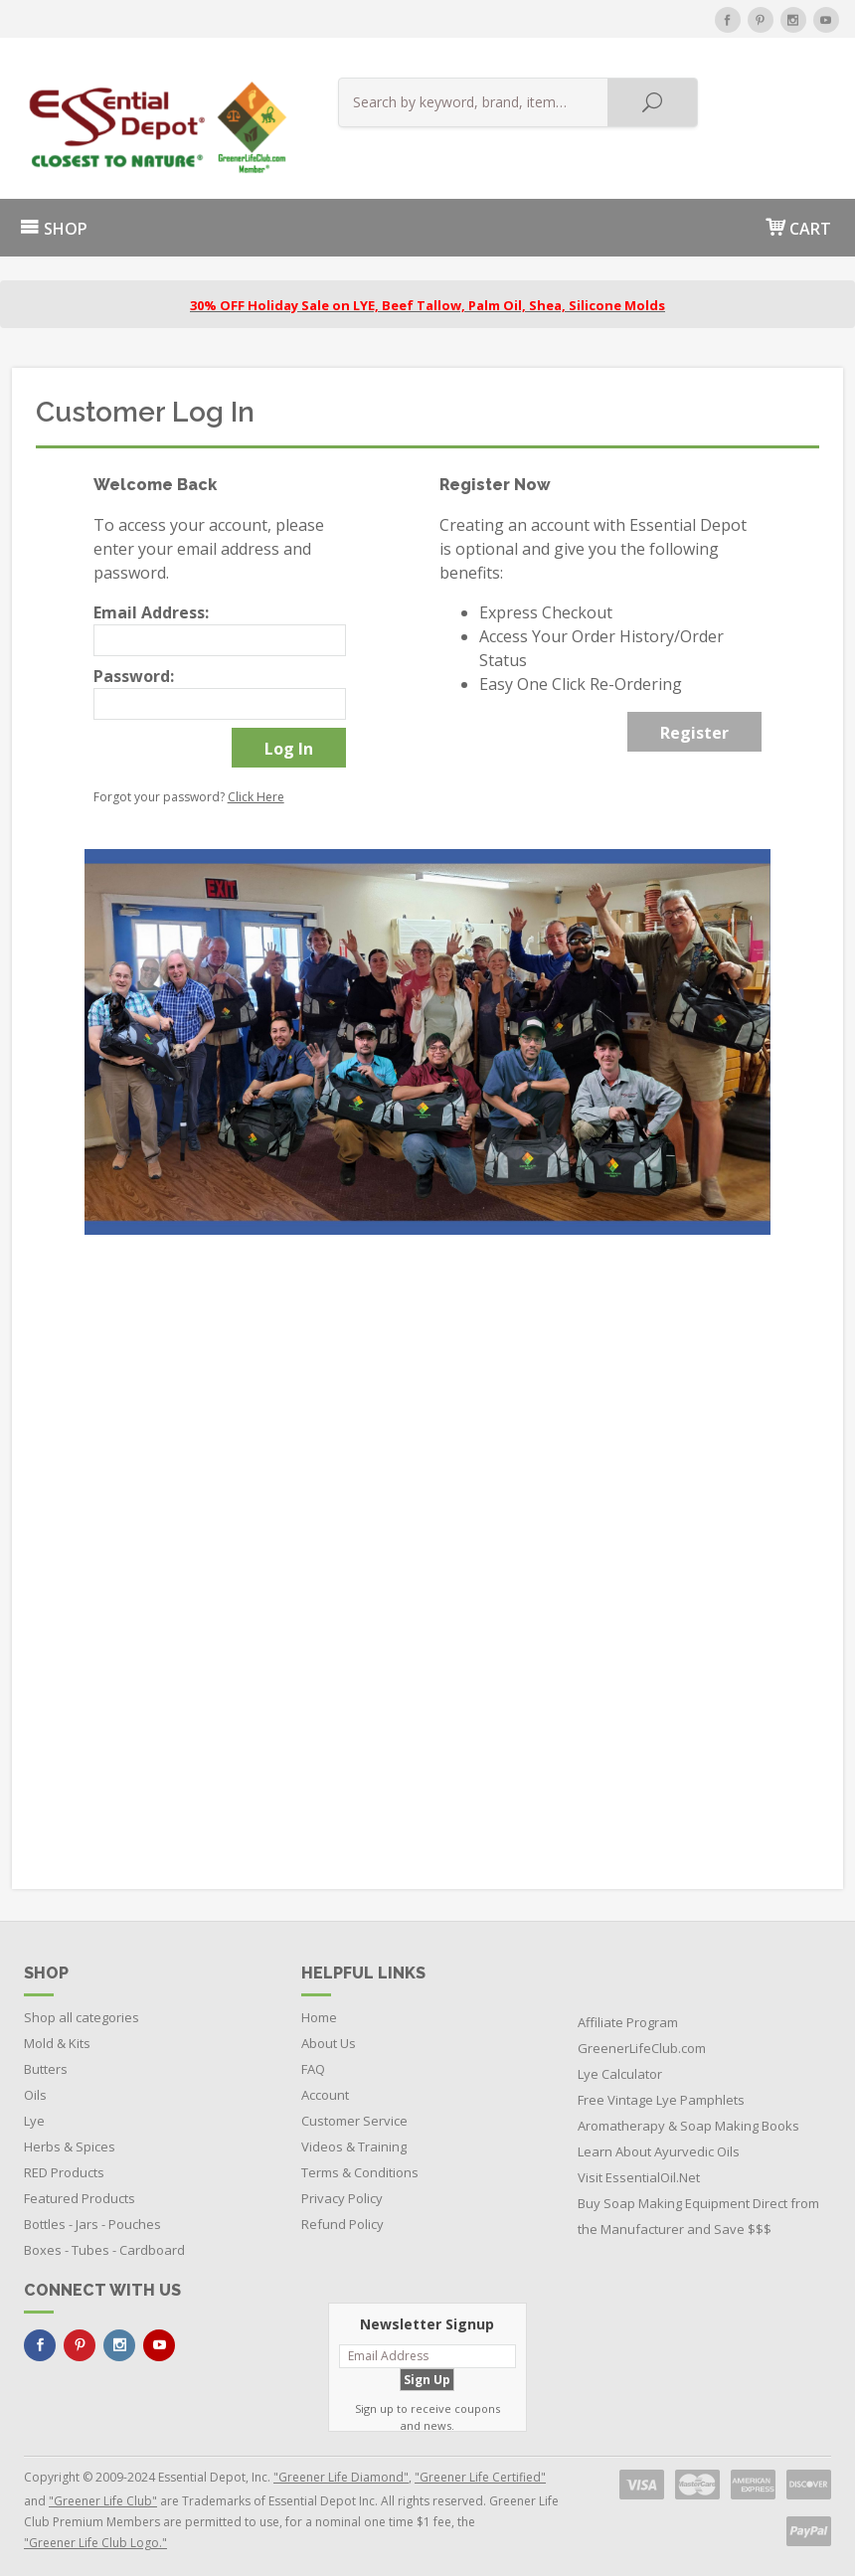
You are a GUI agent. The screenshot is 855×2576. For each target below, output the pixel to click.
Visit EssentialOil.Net (639, 2166)
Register (694, 722)
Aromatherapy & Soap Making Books (688, 2115)
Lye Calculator (620, 2063)
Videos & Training (354, 2136)
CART (798, 216)
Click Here (256, 785)
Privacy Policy (342, 2187)
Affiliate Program (628, 2011)
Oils (35, 2084)
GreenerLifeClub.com (642, 2037)
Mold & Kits (57, 2032)
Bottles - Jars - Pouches (92, 2213)
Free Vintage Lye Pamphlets (661, 2089)
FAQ (313, 2058)
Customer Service (354, 2110)
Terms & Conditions (360, 2161)
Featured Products (79, 2187)
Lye (34, 2110)
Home (319, 2006)
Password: (133, 665)
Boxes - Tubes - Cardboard (104, 2239)
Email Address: (151, 601)
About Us (328, 2032)
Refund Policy (342, 2213)
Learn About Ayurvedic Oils (659, 2140)
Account (325, 2084)
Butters (46, 2058)
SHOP (53, 218)
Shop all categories (81, 2006)
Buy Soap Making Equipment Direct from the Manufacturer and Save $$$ (698, 2205)
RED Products (64, 2161)
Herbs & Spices (69, 2136)
